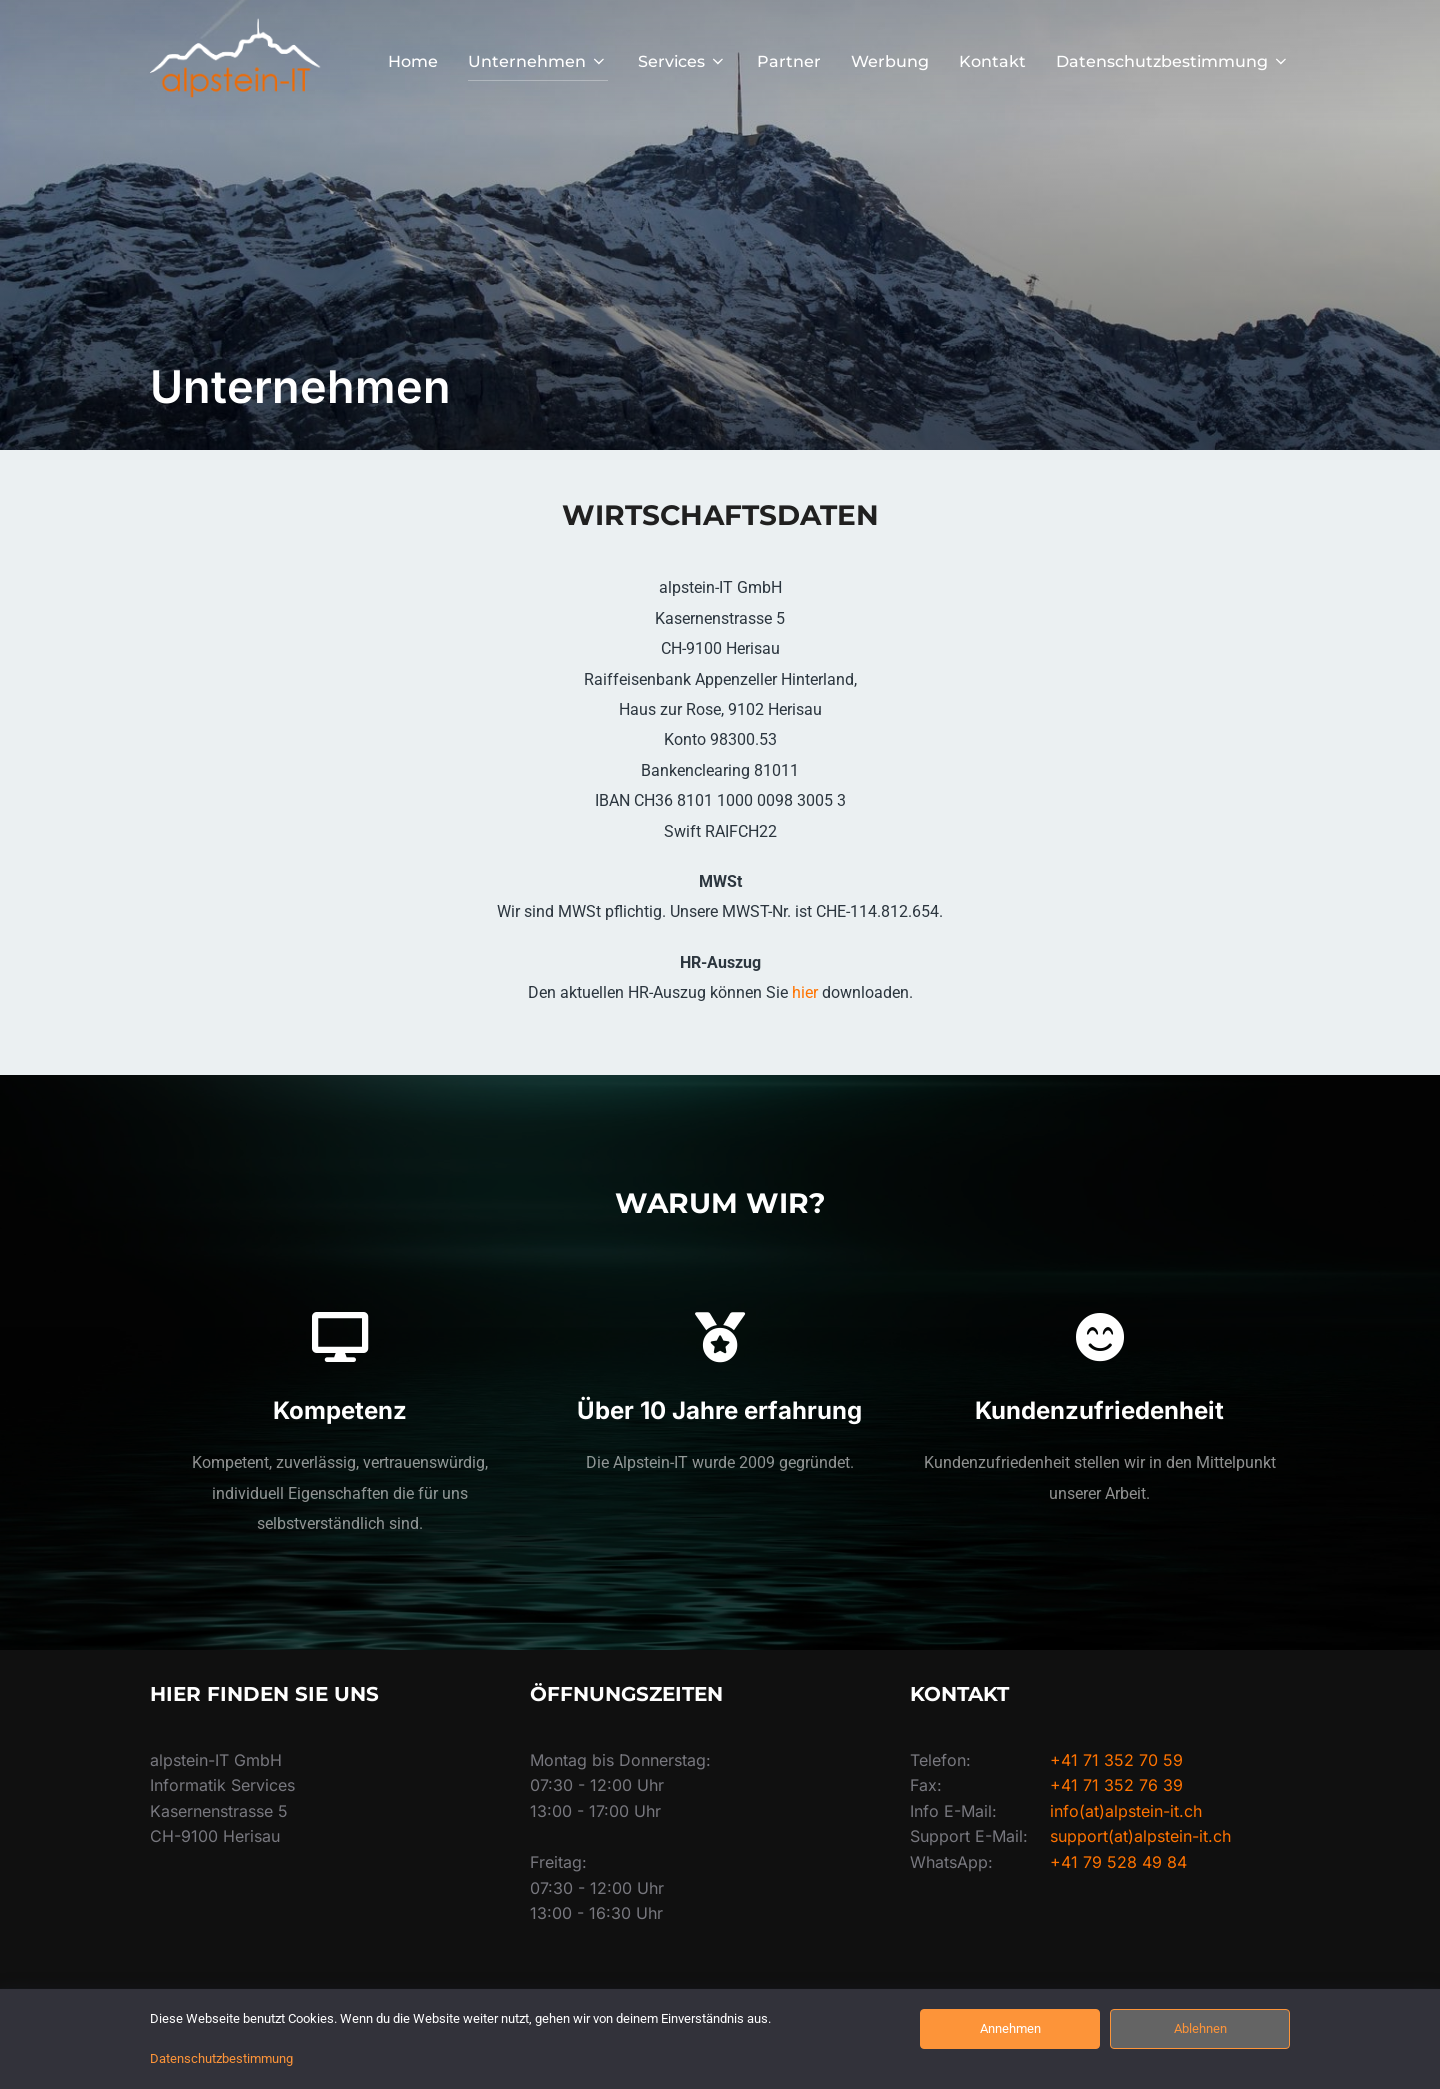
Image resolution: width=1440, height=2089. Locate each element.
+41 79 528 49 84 (1118, 1862)
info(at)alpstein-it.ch (1126, 1811)
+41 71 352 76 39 (1116, 1785)
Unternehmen (538, 61)
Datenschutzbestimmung (1173, 61)
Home (413, 61)
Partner (789, 61)
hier (807, 992)
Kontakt (992, 61)
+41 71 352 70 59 (1116, 1760)
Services (682, 61)
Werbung (890, 61)
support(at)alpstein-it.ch (1140, 1836)
